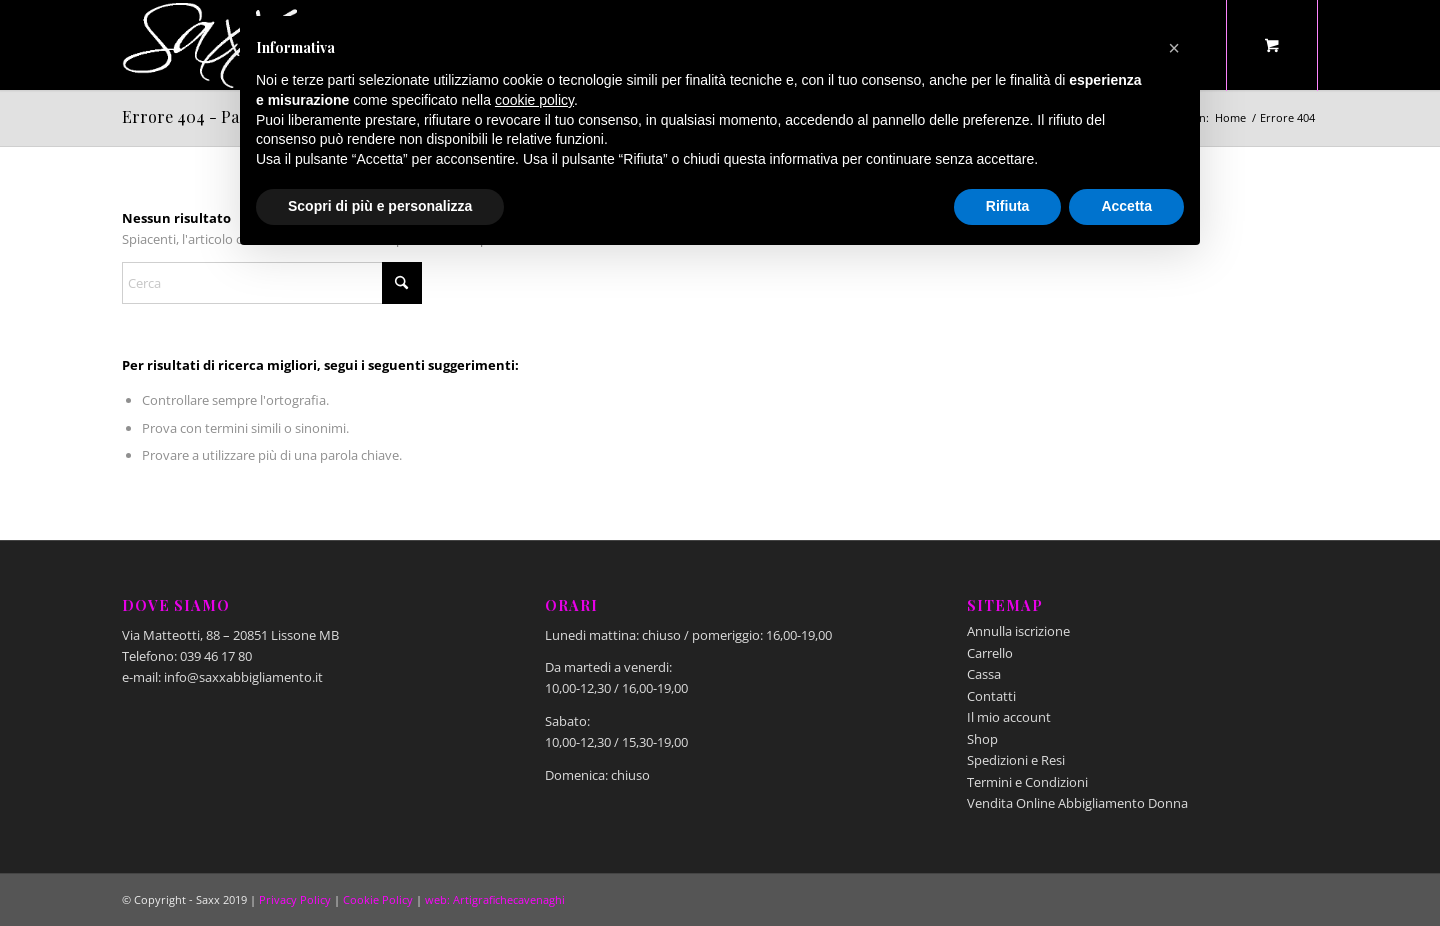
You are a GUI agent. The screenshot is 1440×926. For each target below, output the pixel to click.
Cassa (984, 674)
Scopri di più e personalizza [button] (380, 206)
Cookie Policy (378, 899)
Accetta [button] (1126, 206)
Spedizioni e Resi (1016, 760)
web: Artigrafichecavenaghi (495, 899)
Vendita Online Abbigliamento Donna (1077, 803)
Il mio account (1009, 717)
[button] (1174, 48)
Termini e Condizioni (1027, 782)
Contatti (991, 696)
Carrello (990, 653)
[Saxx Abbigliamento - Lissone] (212, 45)
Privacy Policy (295, 899)
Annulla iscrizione (1018, 631)
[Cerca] (272, 283)
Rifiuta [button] (1008, 206)
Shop (982, 739)
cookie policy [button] (534, 100)
